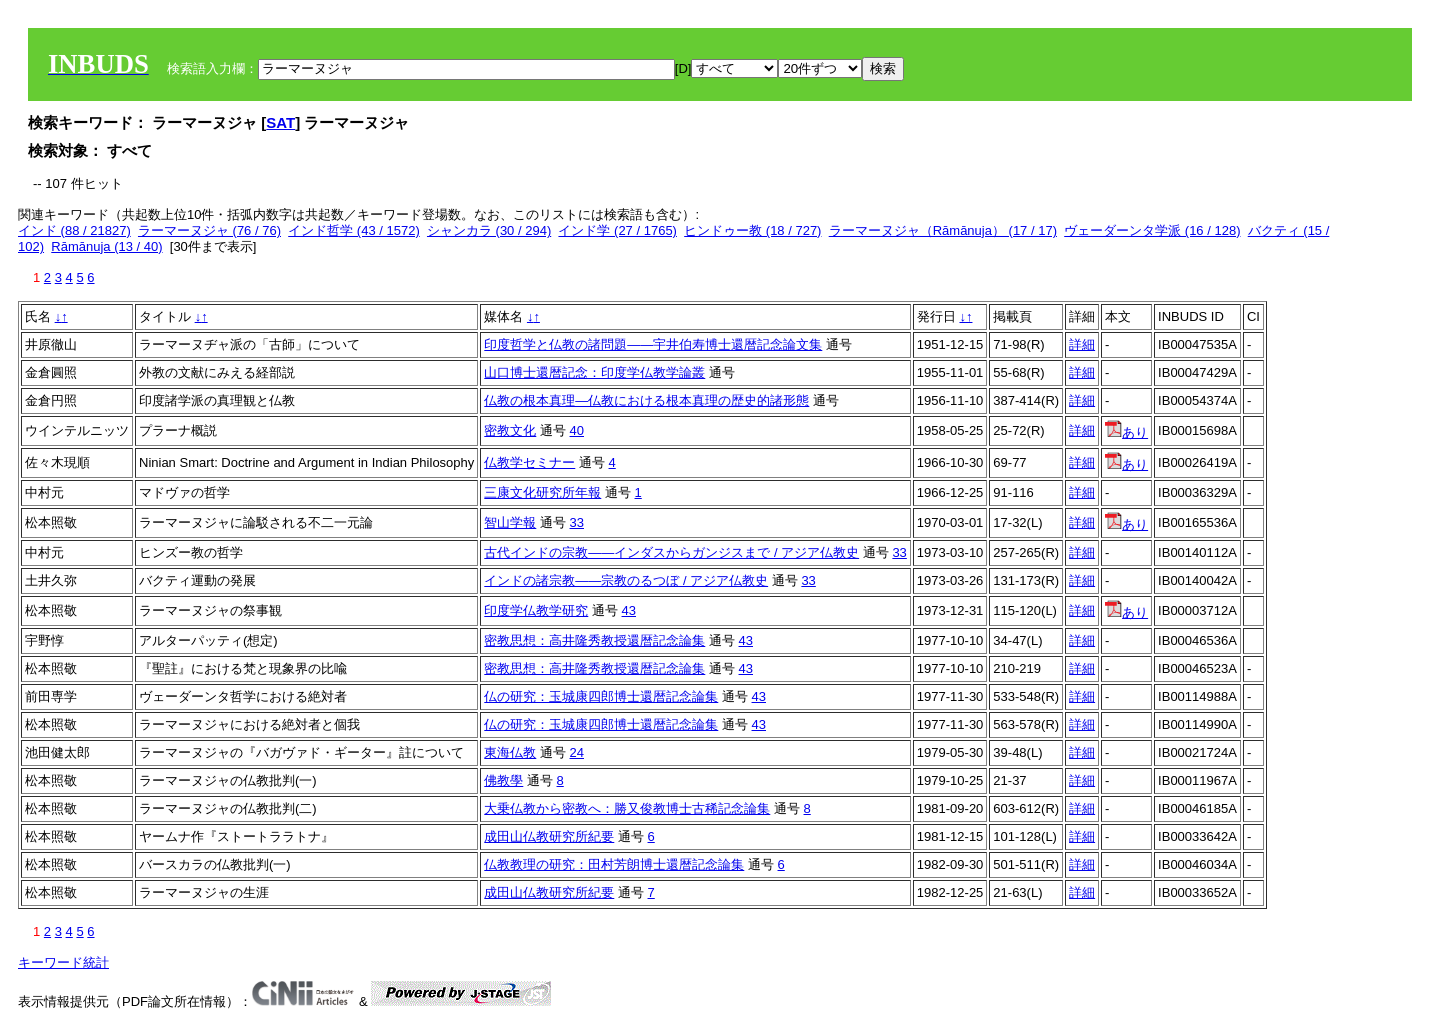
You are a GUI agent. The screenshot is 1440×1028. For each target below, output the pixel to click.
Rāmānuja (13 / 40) (106, 246)
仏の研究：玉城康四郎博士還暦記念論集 (601, 696)
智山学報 (510, 522)
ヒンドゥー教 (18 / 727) (752, 230)
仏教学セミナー (529, 462)
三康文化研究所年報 (542, 492)
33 (577, 522)
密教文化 (510, 430)
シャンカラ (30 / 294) (489, 230)
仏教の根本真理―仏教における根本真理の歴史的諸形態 (646, 400)
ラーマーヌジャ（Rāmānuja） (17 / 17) (943, 230)
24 (577, 752)
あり (1126, 432)
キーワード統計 (63, 962)
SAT (280, 122)
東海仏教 (510, 752)
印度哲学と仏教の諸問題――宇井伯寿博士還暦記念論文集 (653, 344)
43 (629, 610)
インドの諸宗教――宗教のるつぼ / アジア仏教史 (626, 580)
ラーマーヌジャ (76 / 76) (209, 230)
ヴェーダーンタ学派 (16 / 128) (1152, 230)
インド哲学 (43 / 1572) (354, 230)
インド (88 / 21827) (74, 230)
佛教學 (503, 780)
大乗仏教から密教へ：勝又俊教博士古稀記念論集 (627, 808)
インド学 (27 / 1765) (617, 230)
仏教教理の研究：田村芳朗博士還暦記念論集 (614, 864)
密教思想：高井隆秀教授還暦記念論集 (594, 640)
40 (577, 430)
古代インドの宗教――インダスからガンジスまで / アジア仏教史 (671, 552)
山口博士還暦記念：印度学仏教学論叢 (594, 372)
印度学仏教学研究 (536, 610)
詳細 (1082, 344)
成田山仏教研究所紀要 (549, 836)
